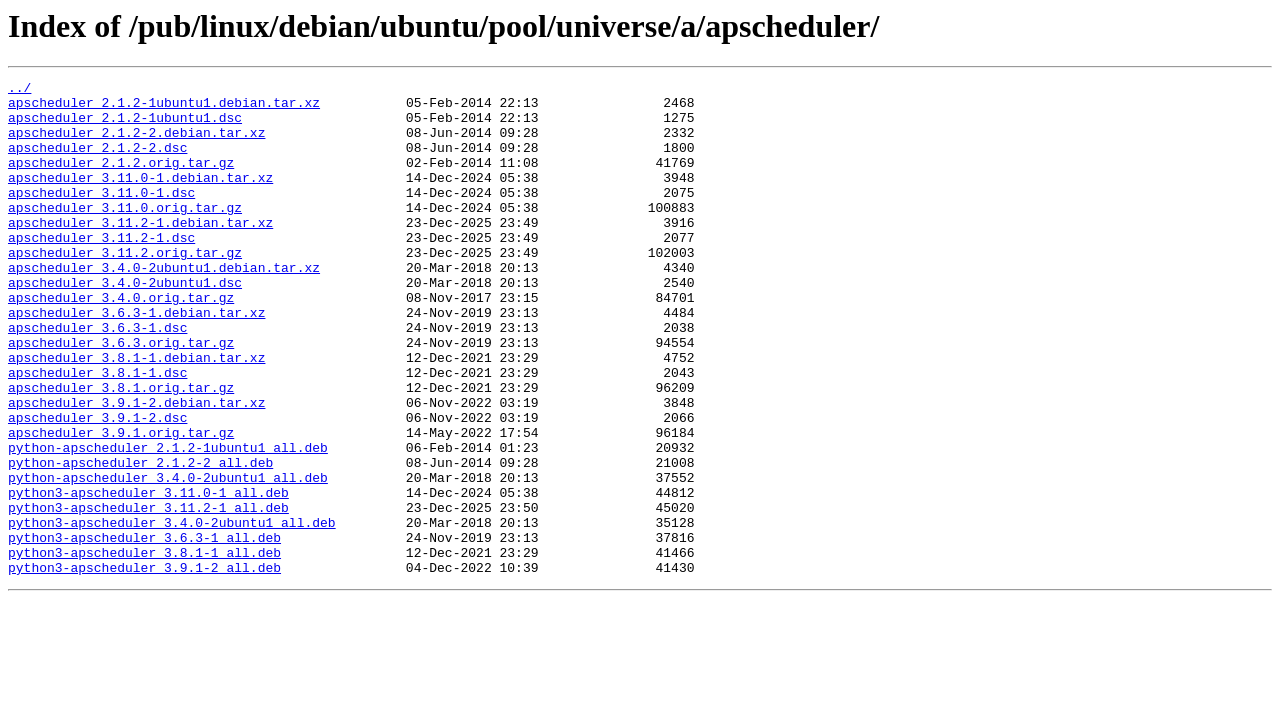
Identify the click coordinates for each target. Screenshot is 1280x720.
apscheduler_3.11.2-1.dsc (101, 270)
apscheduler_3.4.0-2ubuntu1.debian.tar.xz (164, 306)
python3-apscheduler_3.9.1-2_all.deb (144, 666)
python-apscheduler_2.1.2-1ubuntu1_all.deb (168, 522)
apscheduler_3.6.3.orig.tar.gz (121, 396)
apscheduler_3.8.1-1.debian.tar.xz (136, 414)
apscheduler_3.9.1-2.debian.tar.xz (136, 468)
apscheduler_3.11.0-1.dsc (101, 216)
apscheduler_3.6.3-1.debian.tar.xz (136, 360)
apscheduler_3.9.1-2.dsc (97, 486)
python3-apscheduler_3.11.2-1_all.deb (148, 594)
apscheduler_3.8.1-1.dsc (97, 432)
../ (19, 90)
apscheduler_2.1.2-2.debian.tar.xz (136, 144)
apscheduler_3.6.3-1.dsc (97, 378)
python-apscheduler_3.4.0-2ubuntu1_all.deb (168, 558)
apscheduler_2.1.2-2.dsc (97, 162)
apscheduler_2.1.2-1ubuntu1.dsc (125, 126)
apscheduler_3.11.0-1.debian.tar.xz (140, 198)
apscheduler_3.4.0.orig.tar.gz (121, 342)
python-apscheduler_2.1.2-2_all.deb (140, 540)
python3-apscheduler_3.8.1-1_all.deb (144, 648)
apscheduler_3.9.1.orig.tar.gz (121, 504)
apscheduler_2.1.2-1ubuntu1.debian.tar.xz (164, 108)
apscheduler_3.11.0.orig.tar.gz (125, 234)
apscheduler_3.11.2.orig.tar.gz (125, 288)
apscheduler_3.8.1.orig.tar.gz (121, 450)
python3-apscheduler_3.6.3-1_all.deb (144, 630)
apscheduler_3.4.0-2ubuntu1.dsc (125, 324)
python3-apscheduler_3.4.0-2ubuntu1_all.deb (172, 612)
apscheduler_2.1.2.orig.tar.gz (121, 180)
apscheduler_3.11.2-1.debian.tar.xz (140, 252)
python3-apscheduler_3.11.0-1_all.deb (148, 576)
